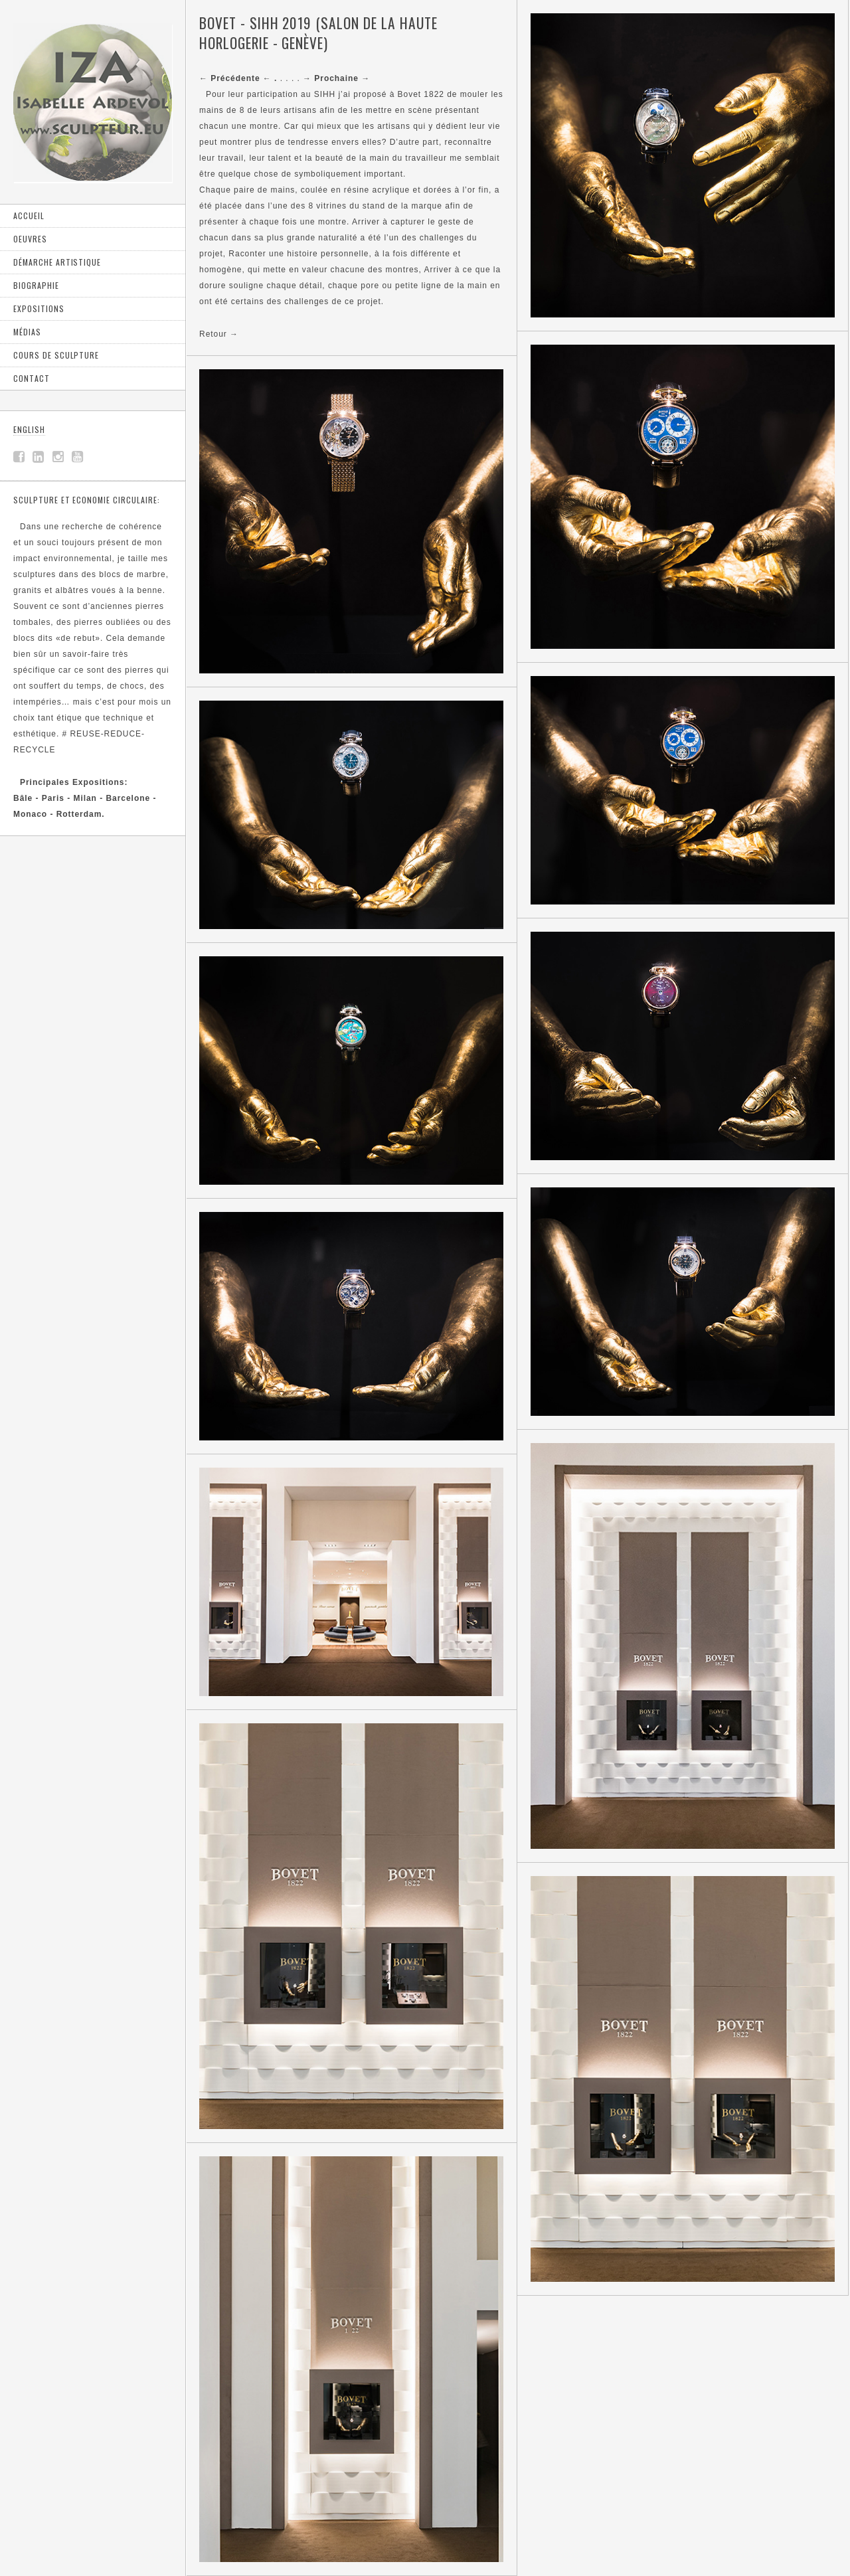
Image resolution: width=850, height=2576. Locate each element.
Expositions (38, 308)
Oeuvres (30, 238)
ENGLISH (29, 429)
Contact (31, 378)
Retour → (218, 334)
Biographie (36, 285)
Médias (27, 331)
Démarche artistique (57, 262)
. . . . (251, 78)
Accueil (28, 215)
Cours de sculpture (56, 355)
